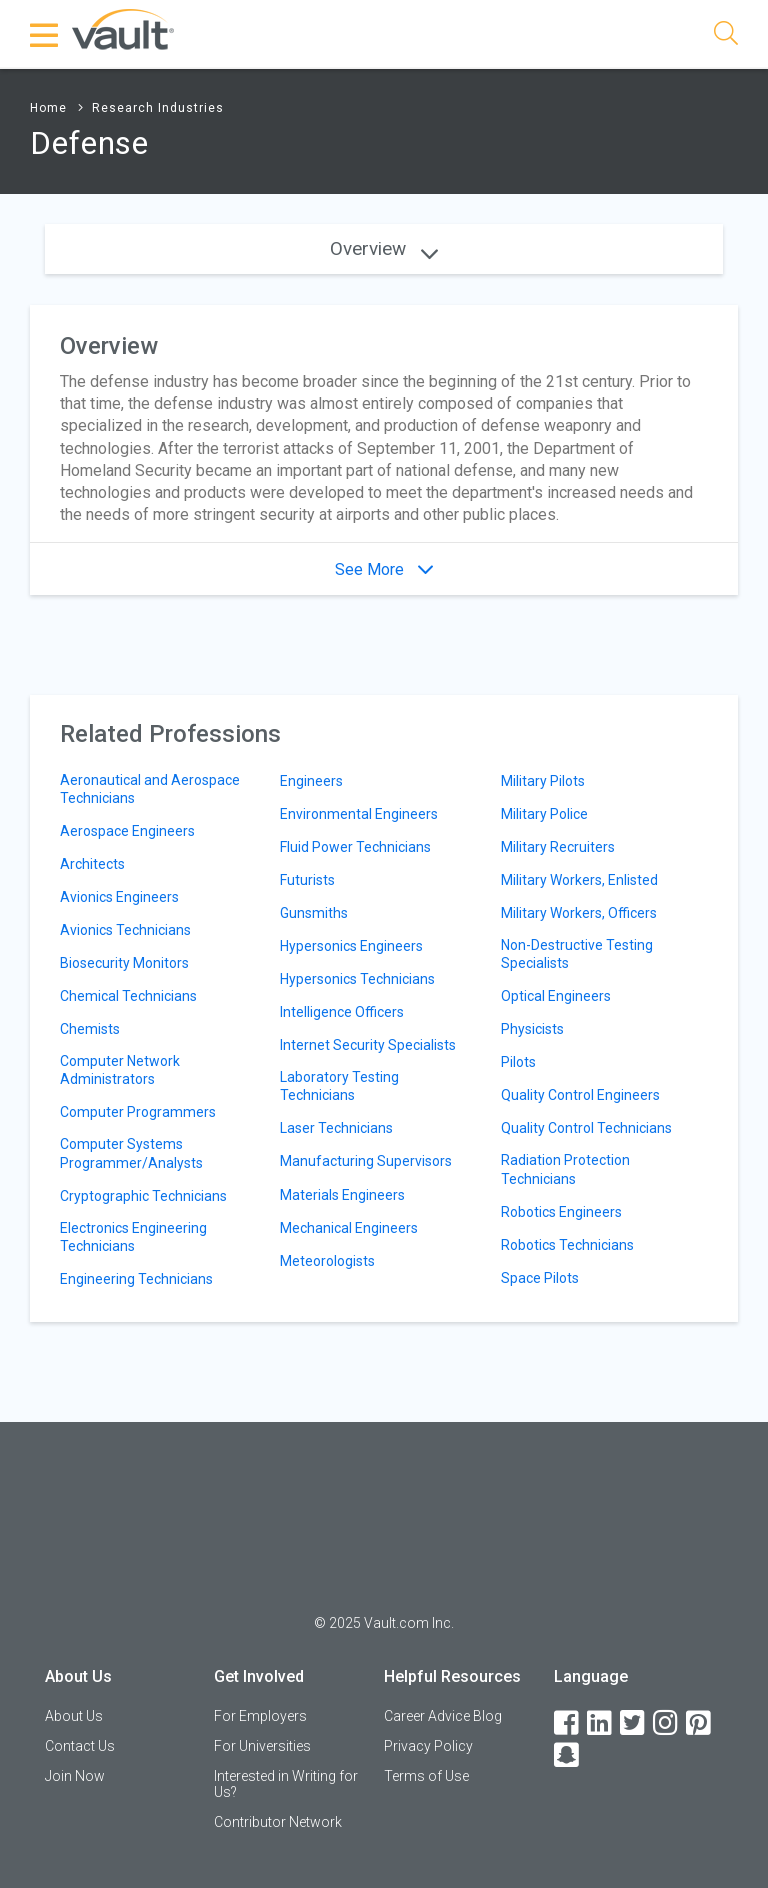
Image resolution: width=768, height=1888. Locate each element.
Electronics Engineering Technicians (133, 1237)
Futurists (307, 880)
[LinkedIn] (601, 1723)
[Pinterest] (700, 1723)
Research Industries (158, 108)
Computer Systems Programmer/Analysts (131, 1153)
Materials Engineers (342, 1195)
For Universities (262, 1746)
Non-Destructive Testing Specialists (577, 954)
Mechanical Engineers (349, 1228)
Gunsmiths (314, 913)
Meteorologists (327, 1261)
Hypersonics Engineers (351, 946)
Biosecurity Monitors (124, 963)
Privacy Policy (428, 1746)
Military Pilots (543, 781)
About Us (74, 1716)
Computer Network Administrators (120, 1070)
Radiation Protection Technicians (565, 1169)
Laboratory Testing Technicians (339, 1086)
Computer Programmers (138, 1112)
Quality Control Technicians (586, 1128)
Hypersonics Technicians (357, 979)
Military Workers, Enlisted (579, 880)
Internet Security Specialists (368, 1045)
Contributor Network (278, 1822)
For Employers (260, 1716)
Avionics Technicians (125, 930)
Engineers (311, 781)
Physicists (532, 1029)
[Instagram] (667, 1723)
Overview (384, 248)
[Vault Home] (123, 28)
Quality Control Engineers (580, 1095)
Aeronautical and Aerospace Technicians (150, 789)
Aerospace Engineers (127, 831)
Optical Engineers (556, 996)
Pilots (518, 1062)
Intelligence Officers (342, 1012)
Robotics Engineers (561, 1212)
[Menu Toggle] (45, 35)
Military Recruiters (558, 847)
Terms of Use (426, 1776)
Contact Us (80, 1746)
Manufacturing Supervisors (366, 1161)
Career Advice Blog (443, 1716)
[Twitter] (634, 1723)
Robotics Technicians (567, 1245)
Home (48, 108)
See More (384, 569)
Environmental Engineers (359, 814)
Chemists (90, 1029)
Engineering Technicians (136, 1279)
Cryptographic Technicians (143, 1196)
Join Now (75, 1776)
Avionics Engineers (119, 897)
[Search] (726, 36)
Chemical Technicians (128, 996)
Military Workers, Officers (579, 913)
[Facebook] (568, 1723)
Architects (92, 864)
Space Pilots (540, 1278)
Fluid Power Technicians (355, 847)
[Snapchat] (568, 1755)
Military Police (544, 814)
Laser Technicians (336, 1128)
